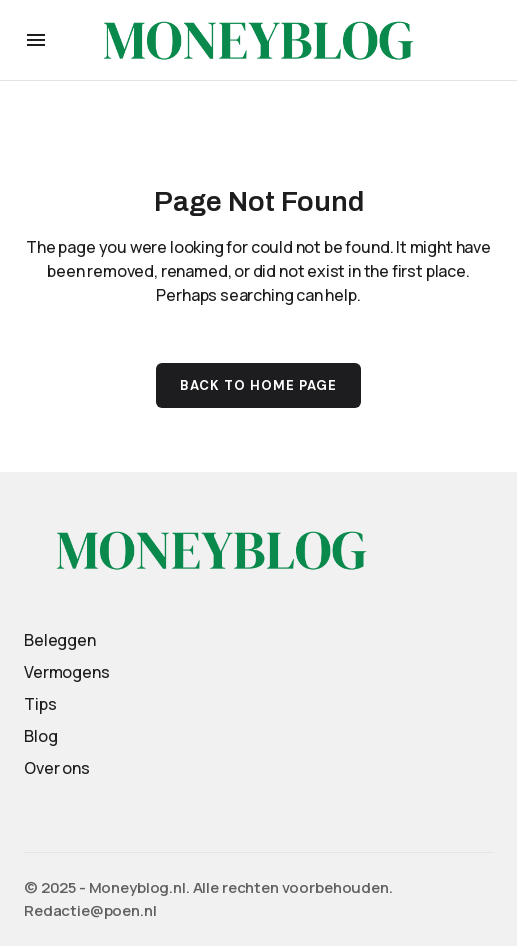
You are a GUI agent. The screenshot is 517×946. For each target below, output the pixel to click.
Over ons (57, 768)
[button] (36, 40)
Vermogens (67, 672)
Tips (40, 704)
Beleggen (60, 640)
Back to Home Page (259, 385)
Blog (40, 736)
